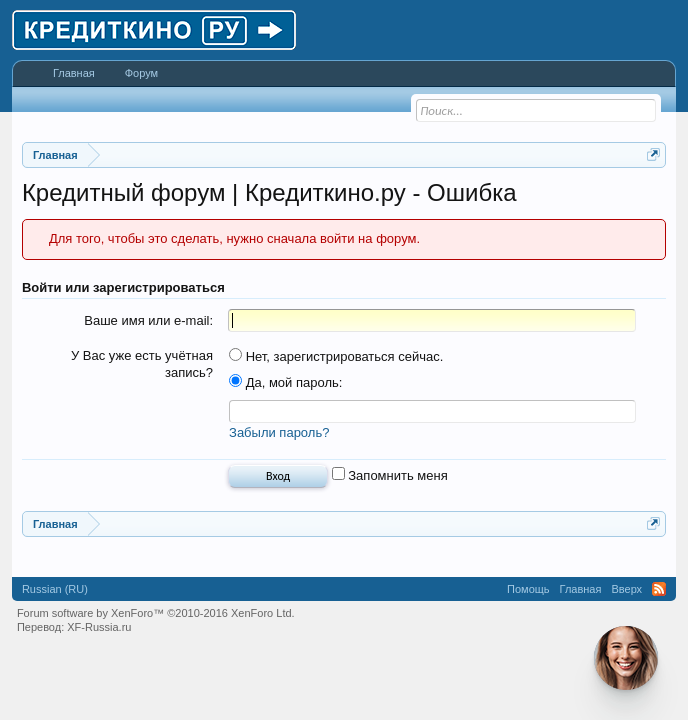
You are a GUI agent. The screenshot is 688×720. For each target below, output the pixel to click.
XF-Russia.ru (99, 627)
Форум (141, 73)
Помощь (528, 589)
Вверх (626, 589)
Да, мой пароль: (285, 382)
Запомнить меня (390, 475)
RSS (659, 589)
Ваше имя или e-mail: (148, 320)
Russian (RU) (55, 589)
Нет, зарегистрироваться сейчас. (336, 356)
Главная (74, 73)
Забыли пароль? (279, 432)
